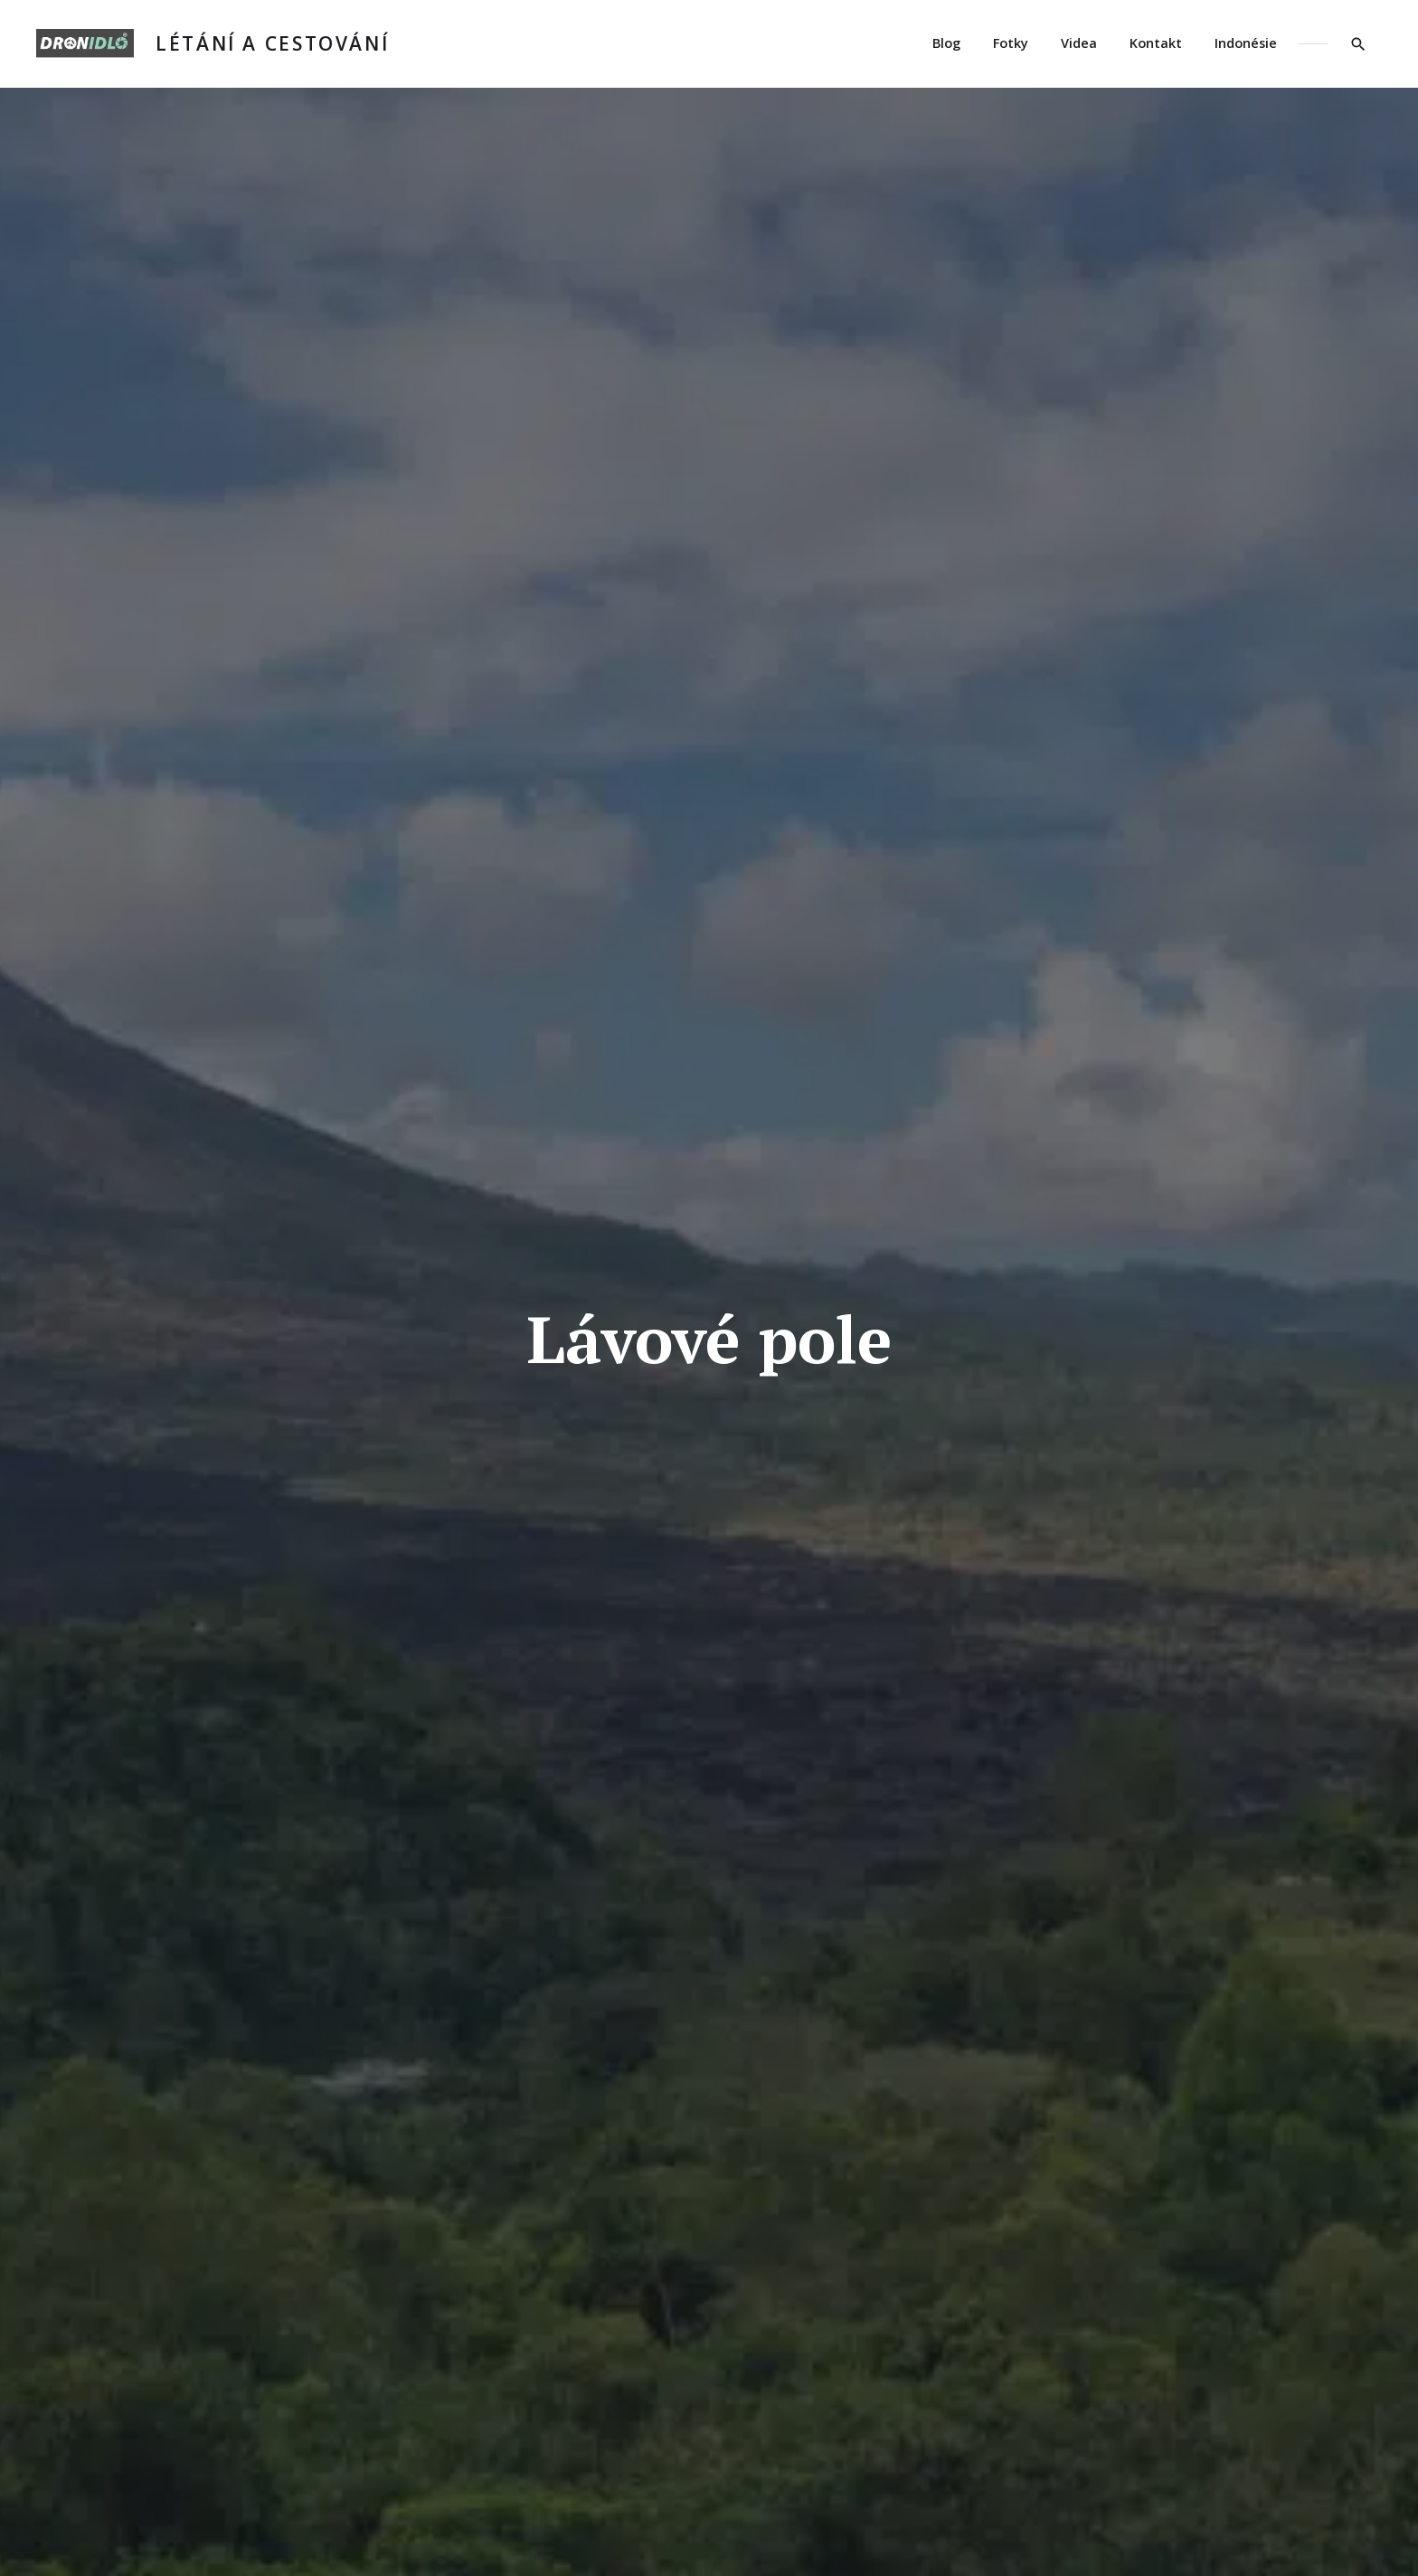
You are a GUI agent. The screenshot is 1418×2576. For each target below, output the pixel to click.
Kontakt (1156, 43)
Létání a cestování (272, 43)
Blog (946, 43)
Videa (1079, 43)
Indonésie (1246, 43)
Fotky (1010, 43)
